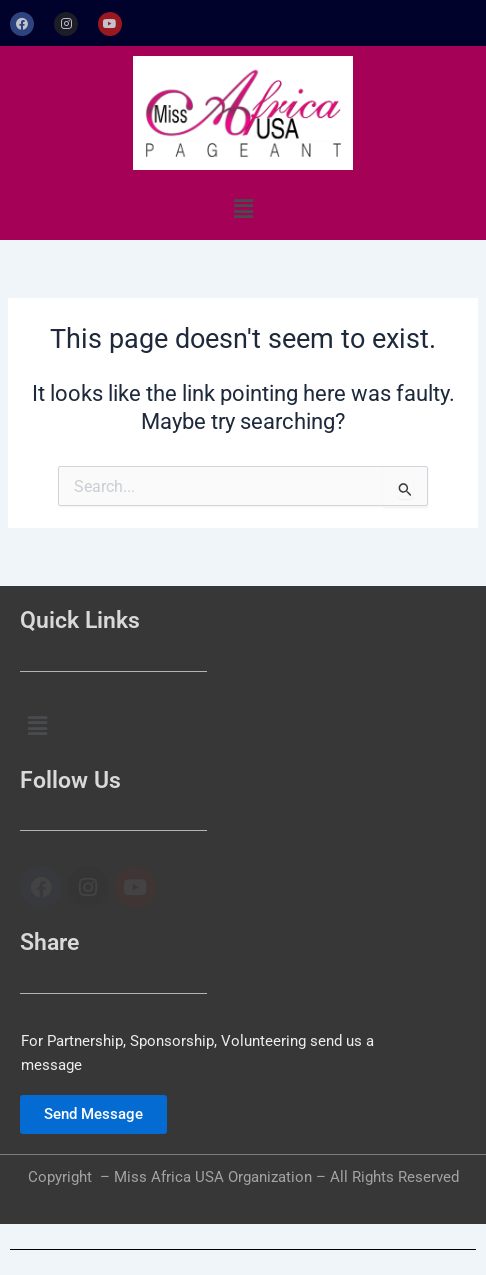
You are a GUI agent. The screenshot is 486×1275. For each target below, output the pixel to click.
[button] (243, 209)
